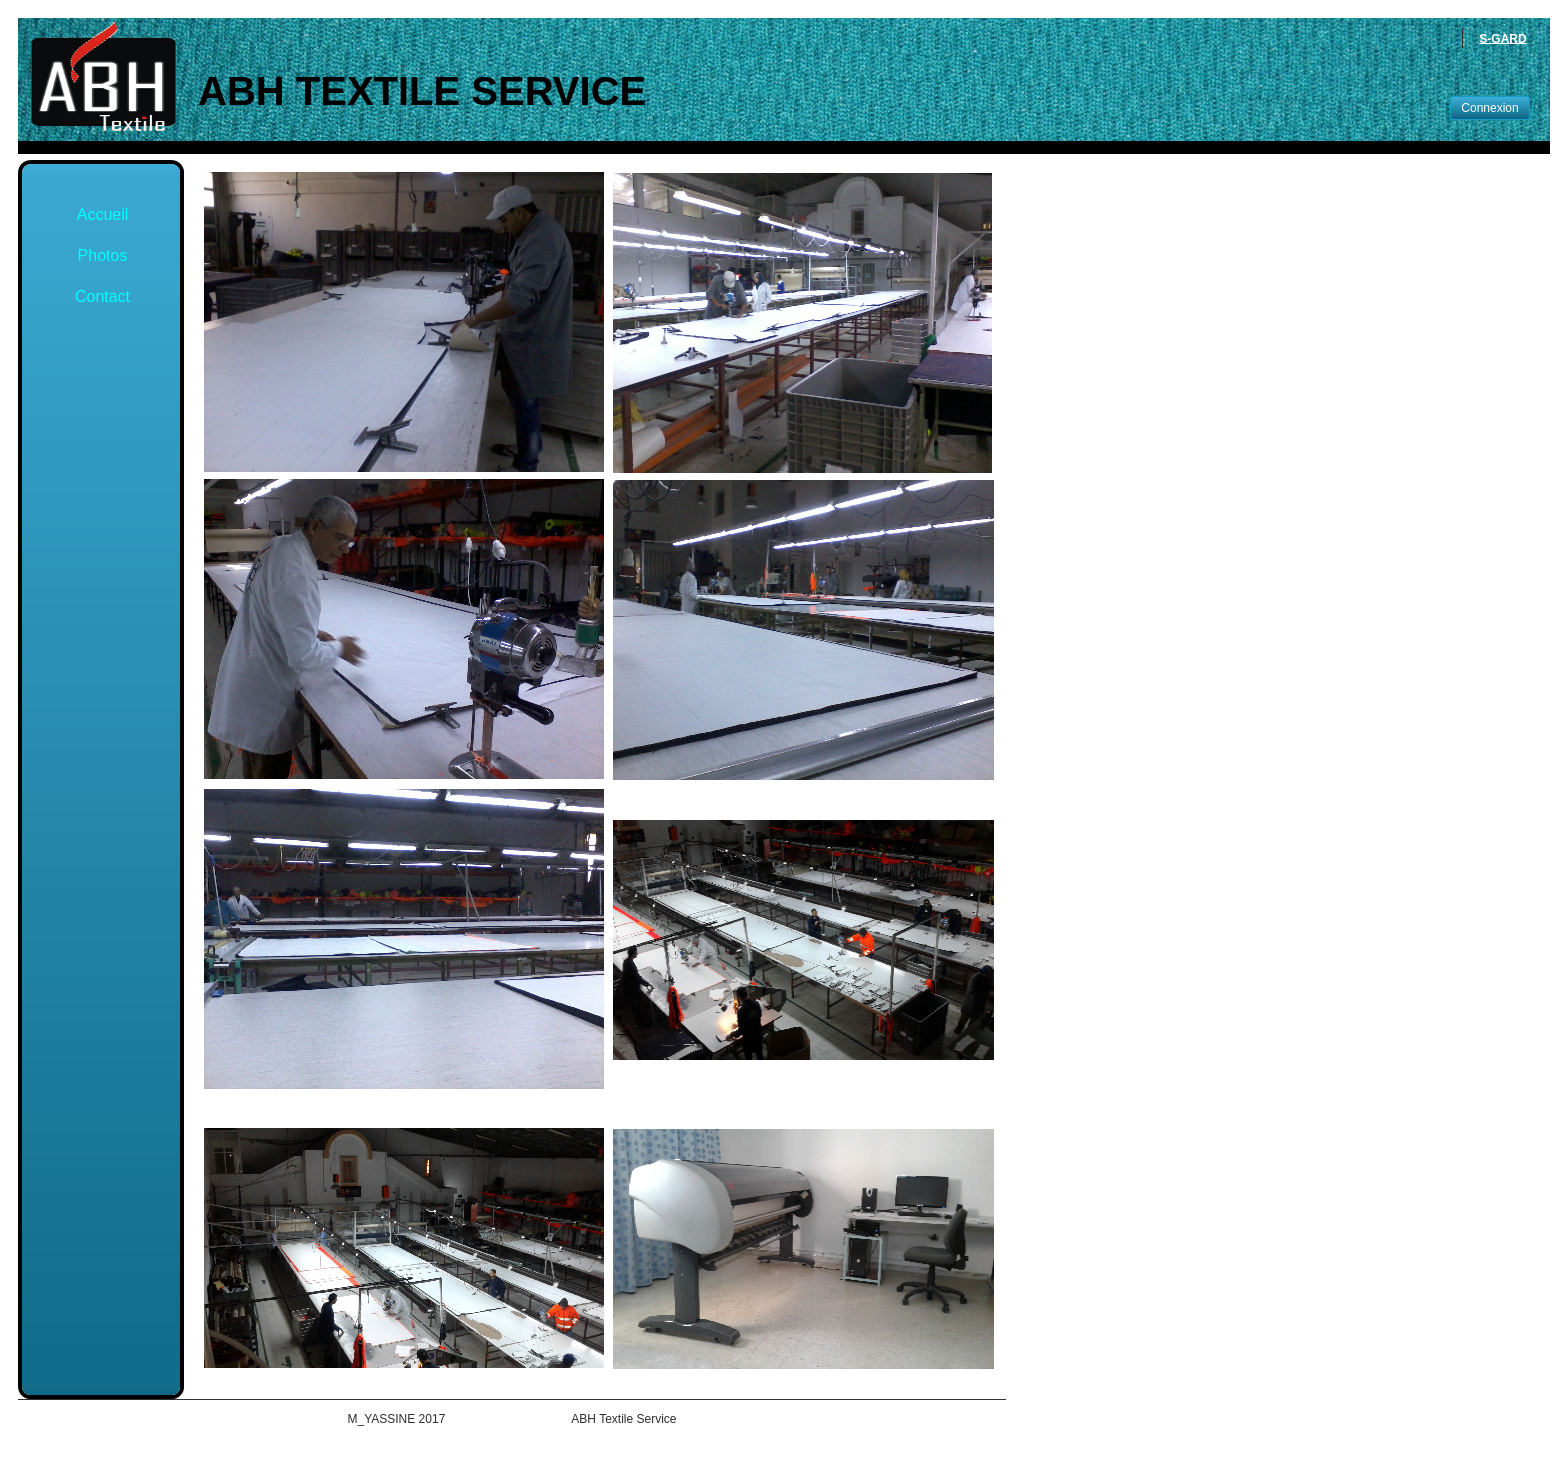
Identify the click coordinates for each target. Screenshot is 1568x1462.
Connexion (1489, 108)
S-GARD (1502, 38)
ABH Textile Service (422, 91)
